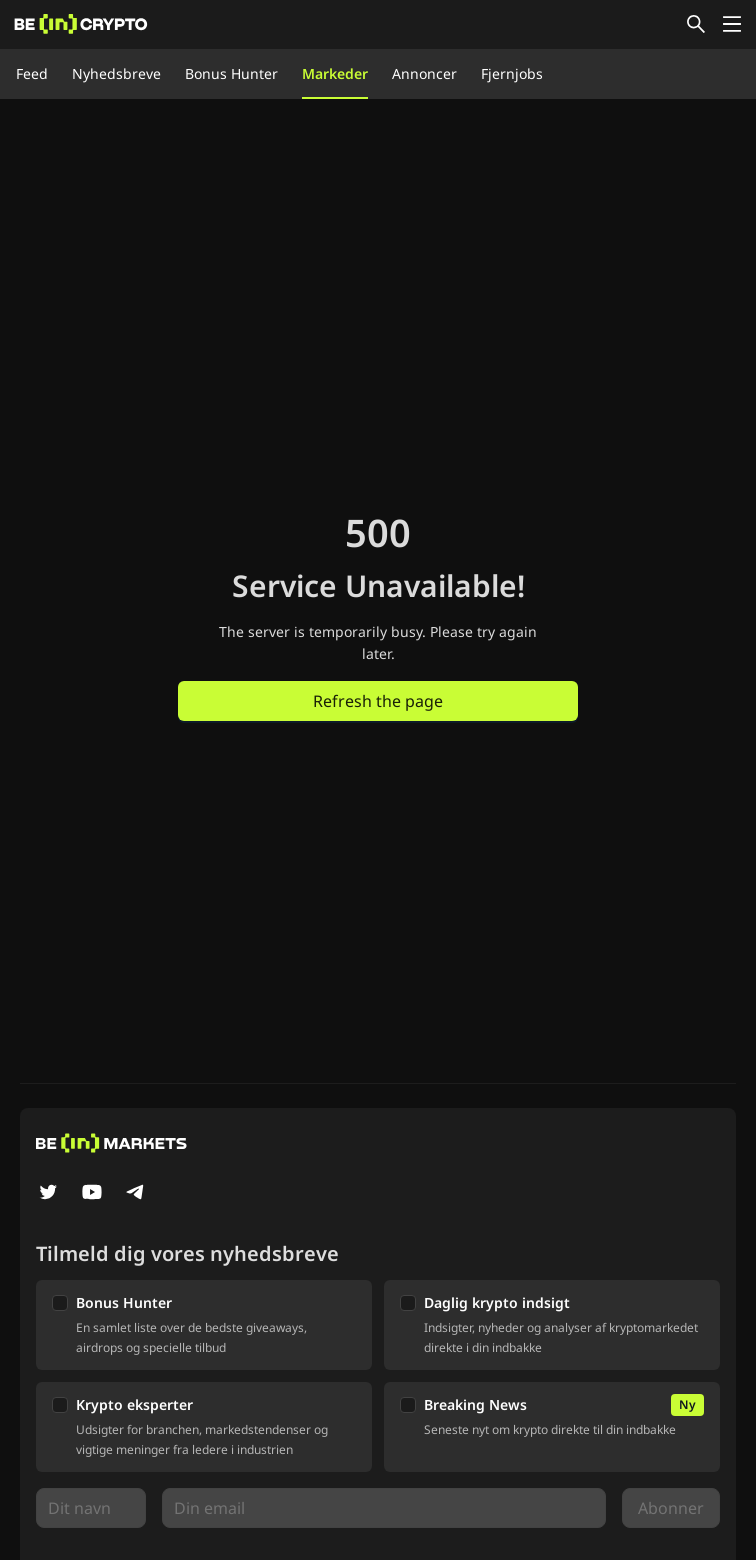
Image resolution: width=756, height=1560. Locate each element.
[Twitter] (48, 1194)
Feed (32, 73)
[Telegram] (136, 1194)
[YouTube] (92, 1194)
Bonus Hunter (231, 73)
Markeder (335, 73)
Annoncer (424, 73)
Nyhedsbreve (116, 73)
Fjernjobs (512, 73)
